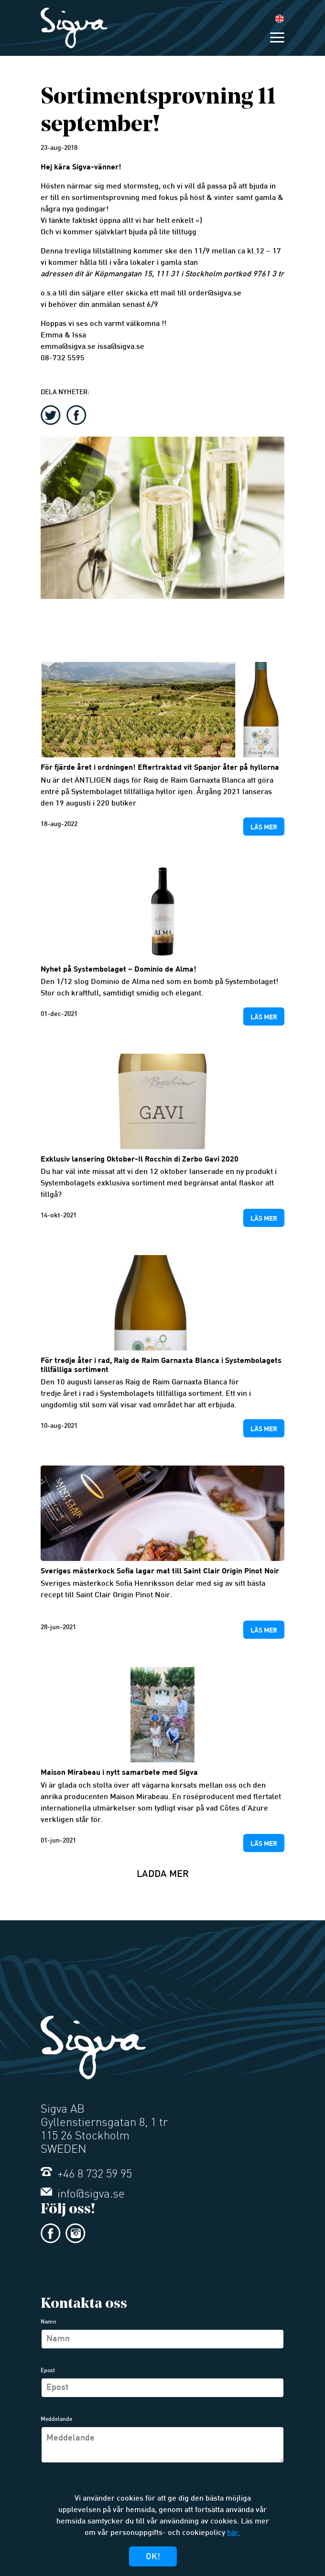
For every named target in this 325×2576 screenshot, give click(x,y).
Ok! (153, 2557)
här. (233, 2533)
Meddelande (56, 2419)
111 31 (167, 274)
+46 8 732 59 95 (86, 2174)
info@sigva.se (83, 2194)
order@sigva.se (214, 293)
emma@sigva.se (68, 347)
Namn (48, 2322)
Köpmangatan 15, (124, 274)
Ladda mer (163, 1874)
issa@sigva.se (121, 347)
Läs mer (263, 827)
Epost (48, 2371)
